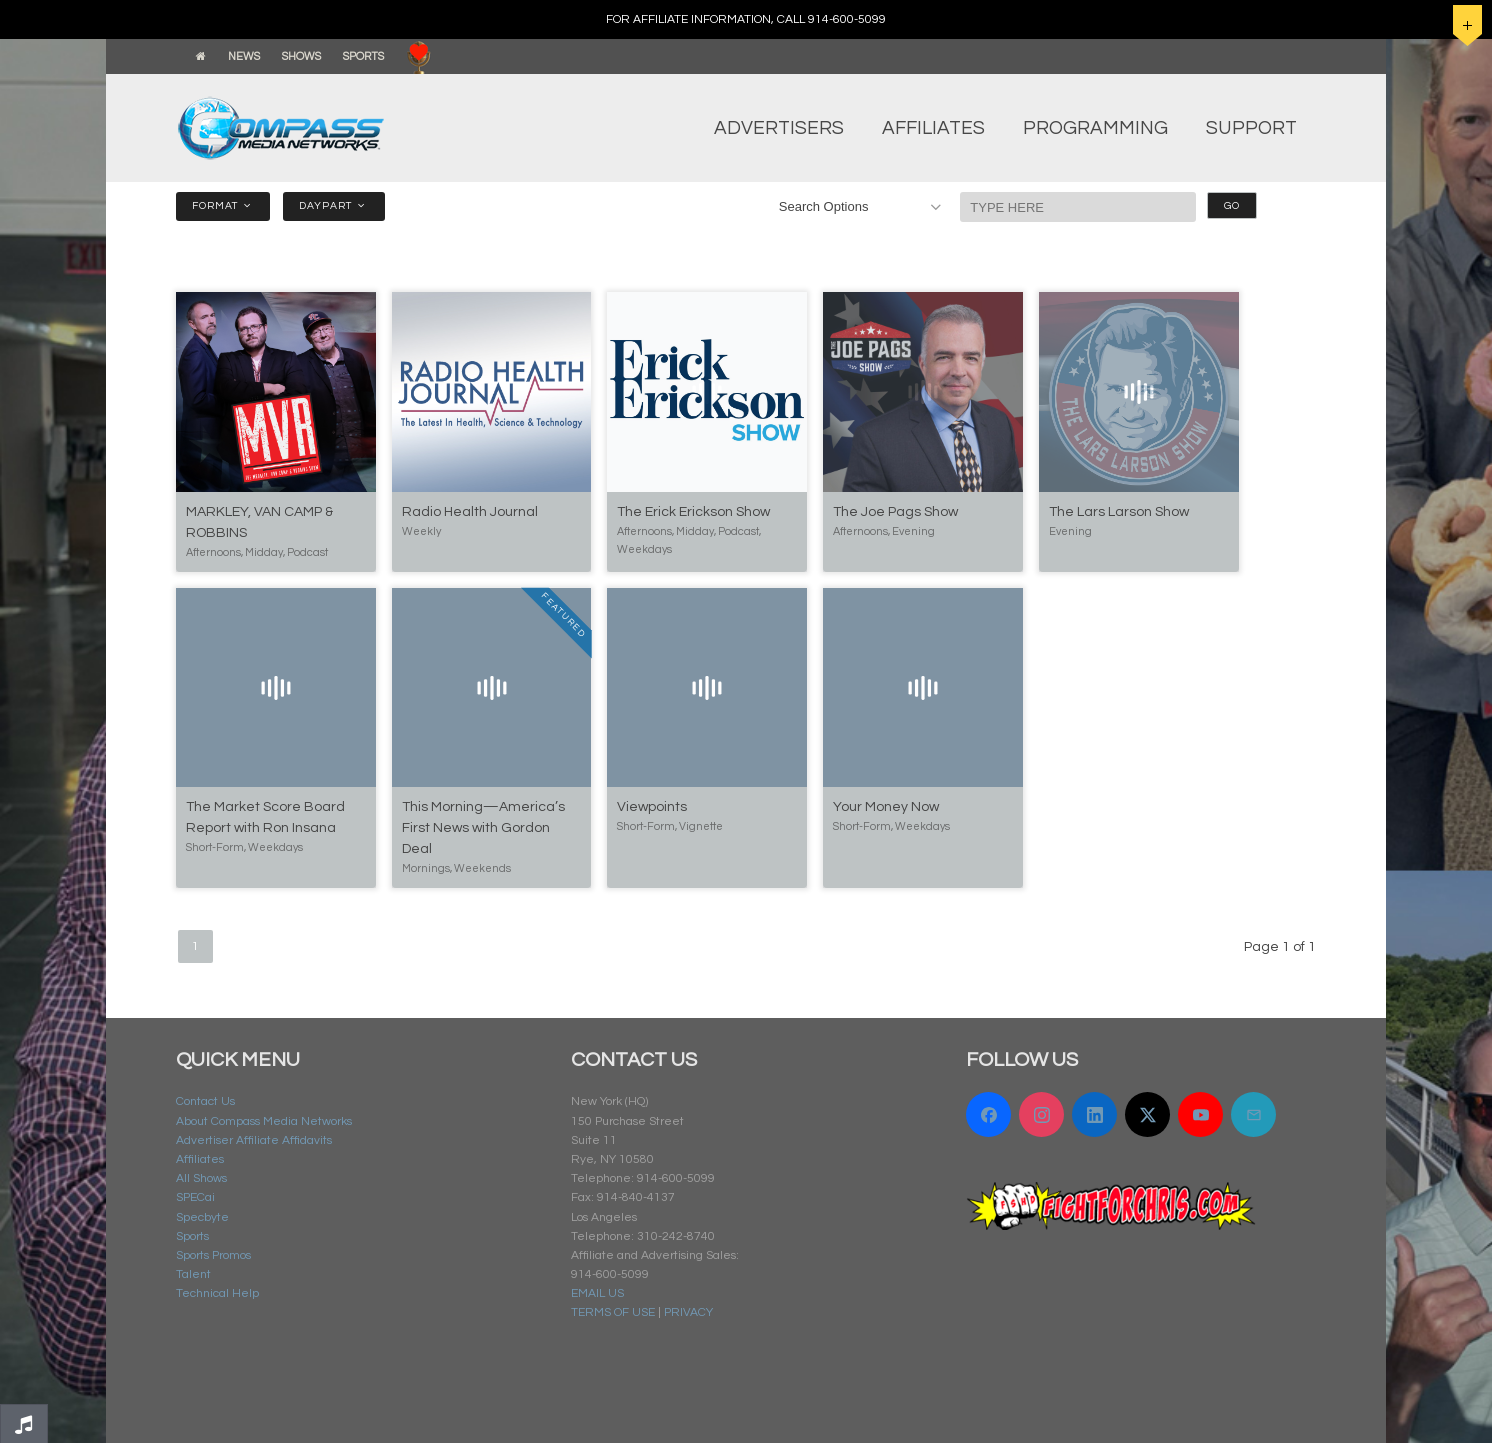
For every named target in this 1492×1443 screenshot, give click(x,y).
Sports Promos (213, 1255)
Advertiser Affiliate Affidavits (254, 1140)
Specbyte (202, 1217)
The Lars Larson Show (1119, 512)
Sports (192, 1236)
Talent (193, 1274)
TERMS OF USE (613, 1312)
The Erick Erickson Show (693, 512)
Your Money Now (886, 807)
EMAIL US (597, 1293)
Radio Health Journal (470, 512)
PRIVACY (688, 1312)
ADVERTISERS (779, 128)
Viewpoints (652, 807)
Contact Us (205, 1101)
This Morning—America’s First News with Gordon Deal (483, 828)
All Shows (201, 1178)
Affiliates (200, 1159)
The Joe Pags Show (895, 512)
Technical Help (217, 1293)
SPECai (195, 1197)
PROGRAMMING (1095, 128)
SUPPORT (1251, 128)
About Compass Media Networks (264, 1121)
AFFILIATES (933, 128)
